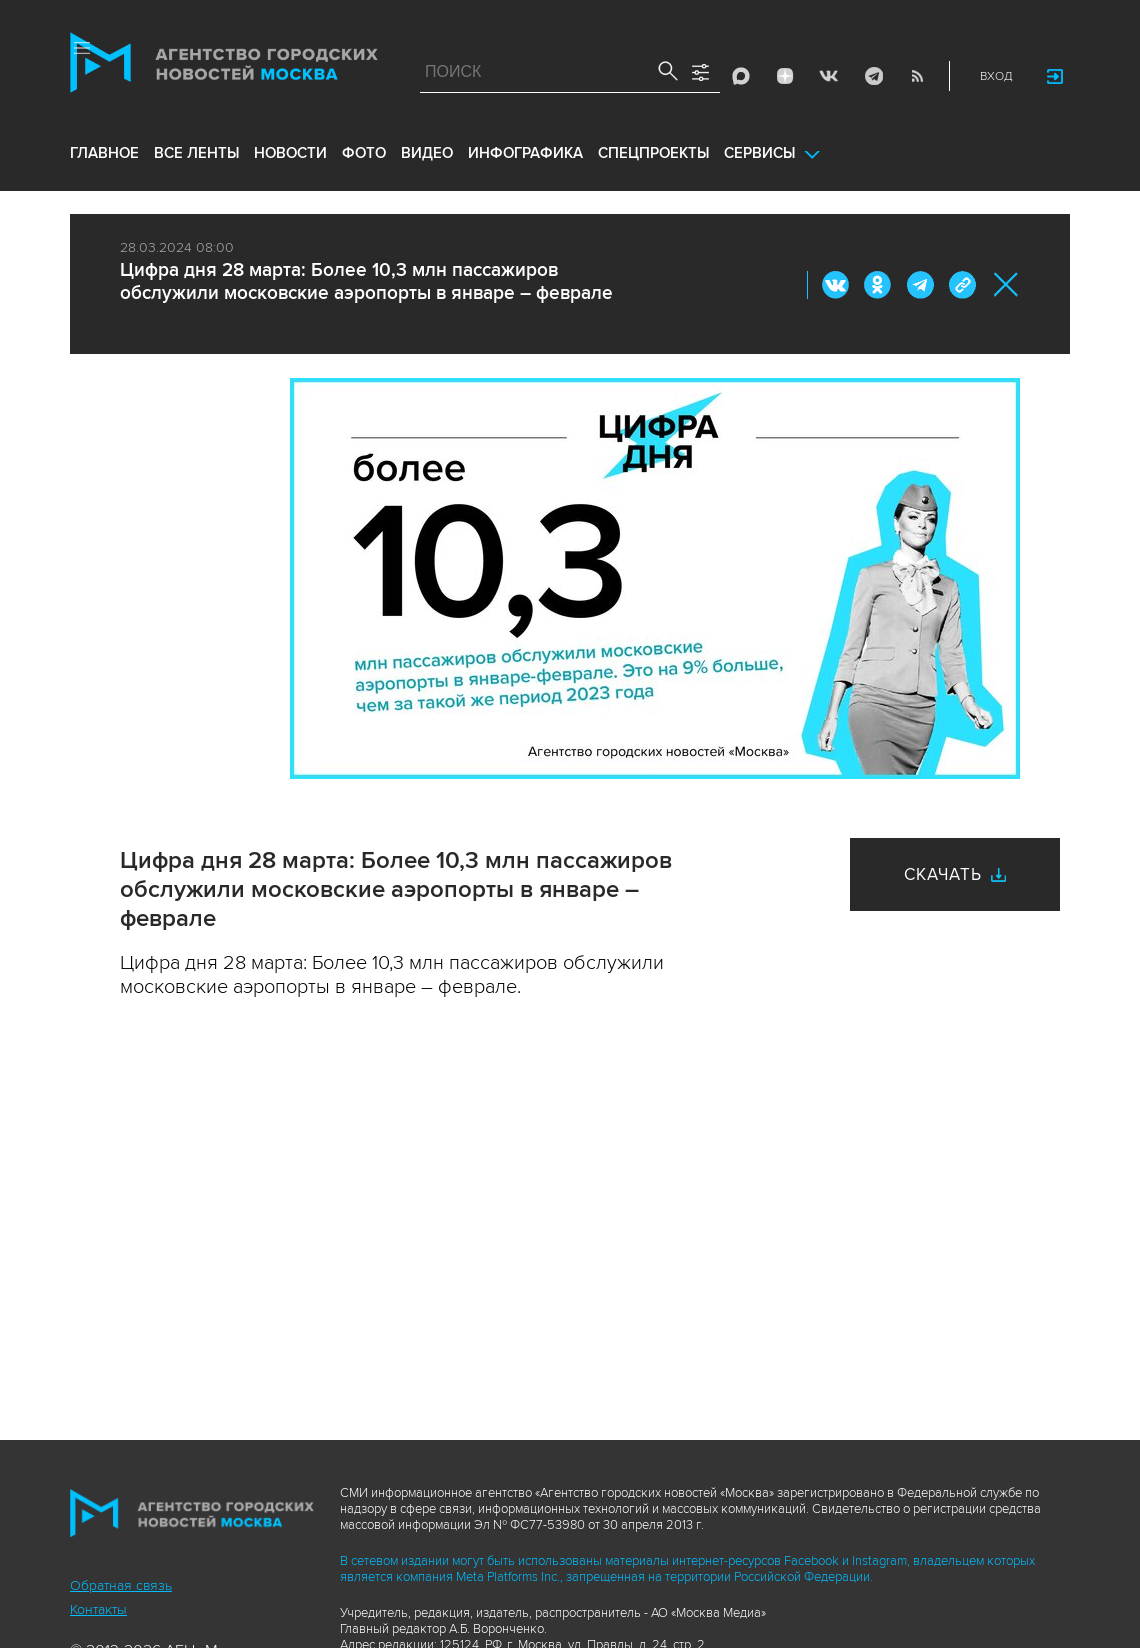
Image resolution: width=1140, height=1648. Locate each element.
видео (427, 153)
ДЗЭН (785, 76)
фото (364, 153)
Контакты (98, 1609)
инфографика (525, 153)
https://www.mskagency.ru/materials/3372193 (962, 285)
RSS (917, 76)
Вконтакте (836, 285)
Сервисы (759, 153)
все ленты (196, 153)
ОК (878, 285)
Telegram (873, 76)
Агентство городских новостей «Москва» (224, 67)
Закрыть (1006, 284)
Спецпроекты (653, 153)
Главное (104, 153)
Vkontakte (829, 76)
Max (741, 76)
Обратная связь (121, 1585)
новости (290, 153)
